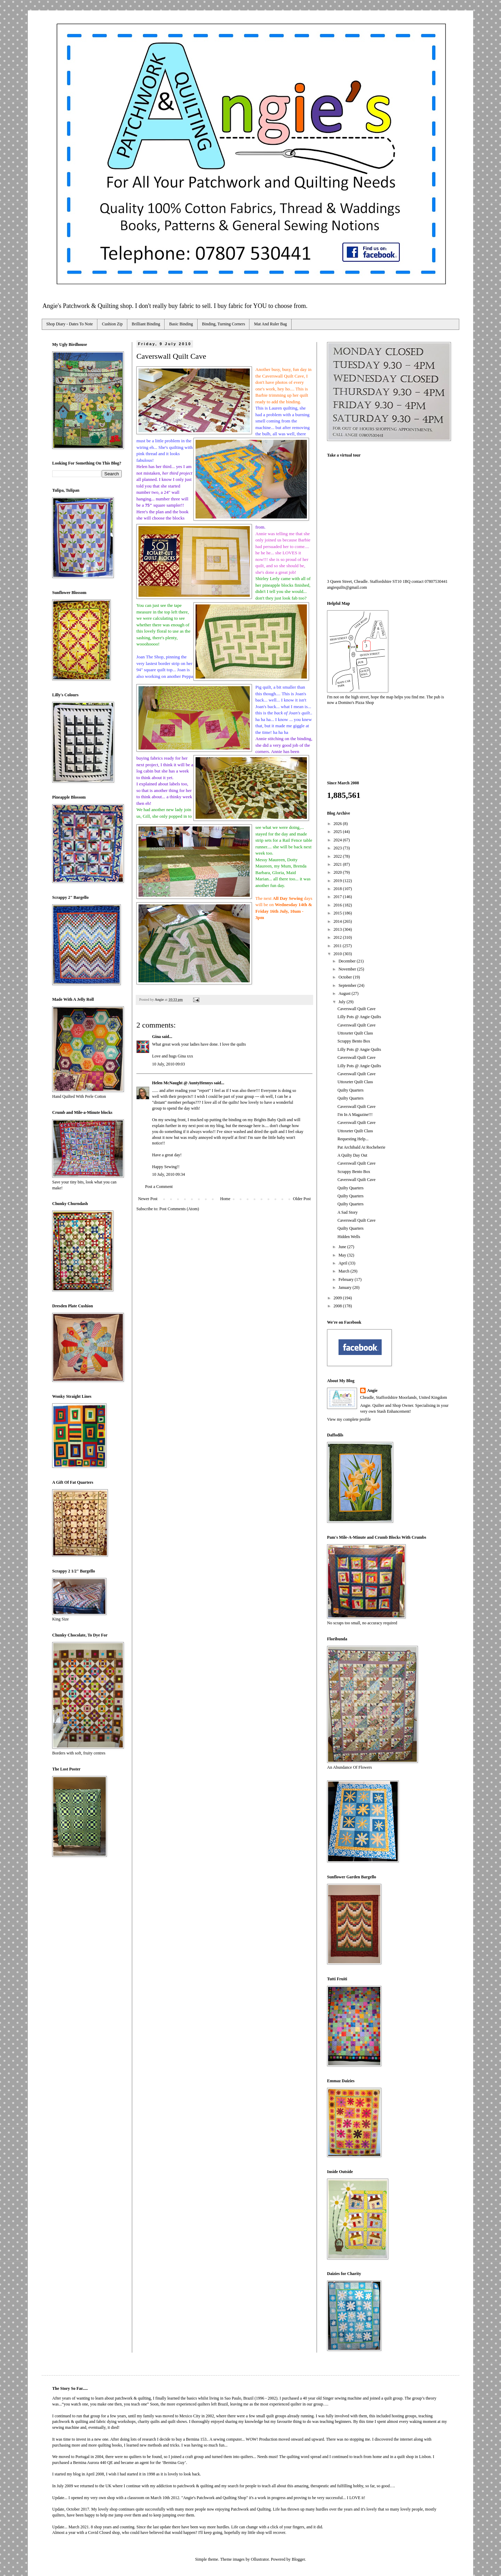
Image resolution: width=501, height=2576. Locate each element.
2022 (338, 856)
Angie (372, 1390)
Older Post (302, 1198)
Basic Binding (181, 324)
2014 (338, 921)
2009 (338, 1297)
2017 (338, 896)
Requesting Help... (352, 1138)
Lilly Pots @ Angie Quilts (359, 1016)
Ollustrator (260, 2559)
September (348, 985)
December (348, 961)
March (344, 1271)
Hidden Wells (348, 1236)
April (343, 1263)
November (348, 969)
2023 (338, 848)
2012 (338, 937)
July (343, 1001)
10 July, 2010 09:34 (168, 1174)
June (343, 1246)
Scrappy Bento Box (353, 1041)
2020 (338, 872)
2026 (338, 823)
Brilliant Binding (146, 324)
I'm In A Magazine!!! (355, 1114)
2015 (338, 913)
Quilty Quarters (350, 1090)
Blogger (298, 2559)
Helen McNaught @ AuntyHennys (182, 1082)
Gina (156, 1036)
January (345, 1287)
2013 (338, 929)
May (343, 1255)
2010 (338, 953)
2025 (338, 831)
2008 (338, 1305)
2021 (338, 864)
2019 (338, 880)
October (346, 977)
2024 (338, 840)
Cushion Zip (112, 324)
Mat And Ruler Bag (270, 324)
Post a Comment (159, 1186)
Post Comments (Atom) (179, 1208)
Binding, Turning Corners (223, 324)
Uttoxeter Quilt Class (355, 1033)
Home (225, 1198)
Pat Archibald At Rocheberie (361, 1147)
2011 (338, 945)
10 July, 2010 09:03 (168, 1064)
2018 (338, 888)
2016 (338, 905)
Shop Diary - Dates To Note (69, 324)
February (347, 1279)
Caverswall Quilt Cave (356, 1008)
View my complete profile (349, 1419)
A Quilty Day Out (352, 1155)
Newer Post (148, 1198)
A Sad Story (347, 1212)
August (345, 993)
